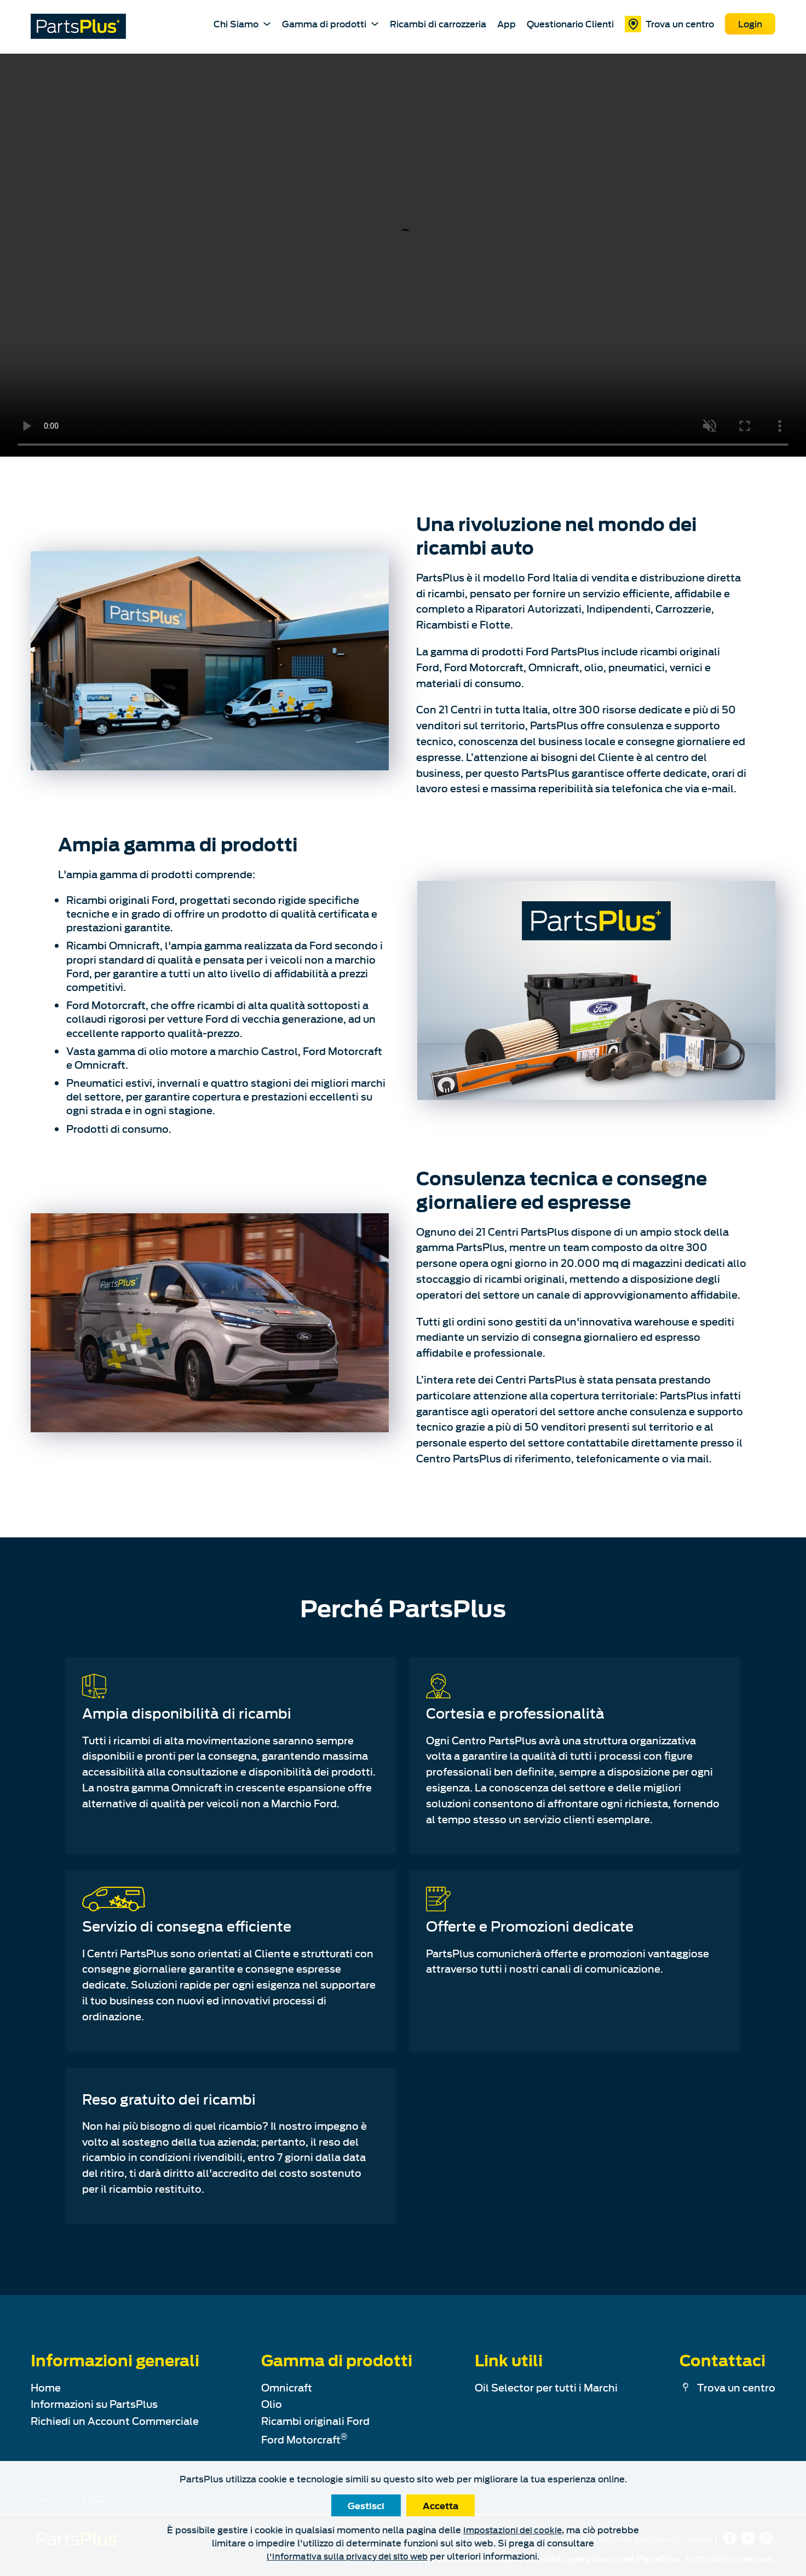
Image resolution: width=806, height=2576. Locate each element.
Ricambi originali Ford (315, 2420)
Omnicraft (286, 2387)
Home (46, 2387)
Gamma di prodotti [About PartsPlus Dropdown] (330, 23)
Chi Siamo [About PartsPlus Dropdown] (242, 23)
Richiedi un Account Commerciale (115, 2420)
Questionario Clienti (570, 24)
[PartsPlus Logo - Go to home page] (78, 26)
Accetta (440, 2505)
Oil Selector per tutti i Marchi (546, 2387)
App (506, 24)
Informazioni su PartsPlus (94, 2403)
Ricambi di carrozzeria (438, 24)
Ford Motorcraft (304, 2439)
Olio (271, 2403)
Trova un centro (669, 24)
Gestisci (366, 2505)
